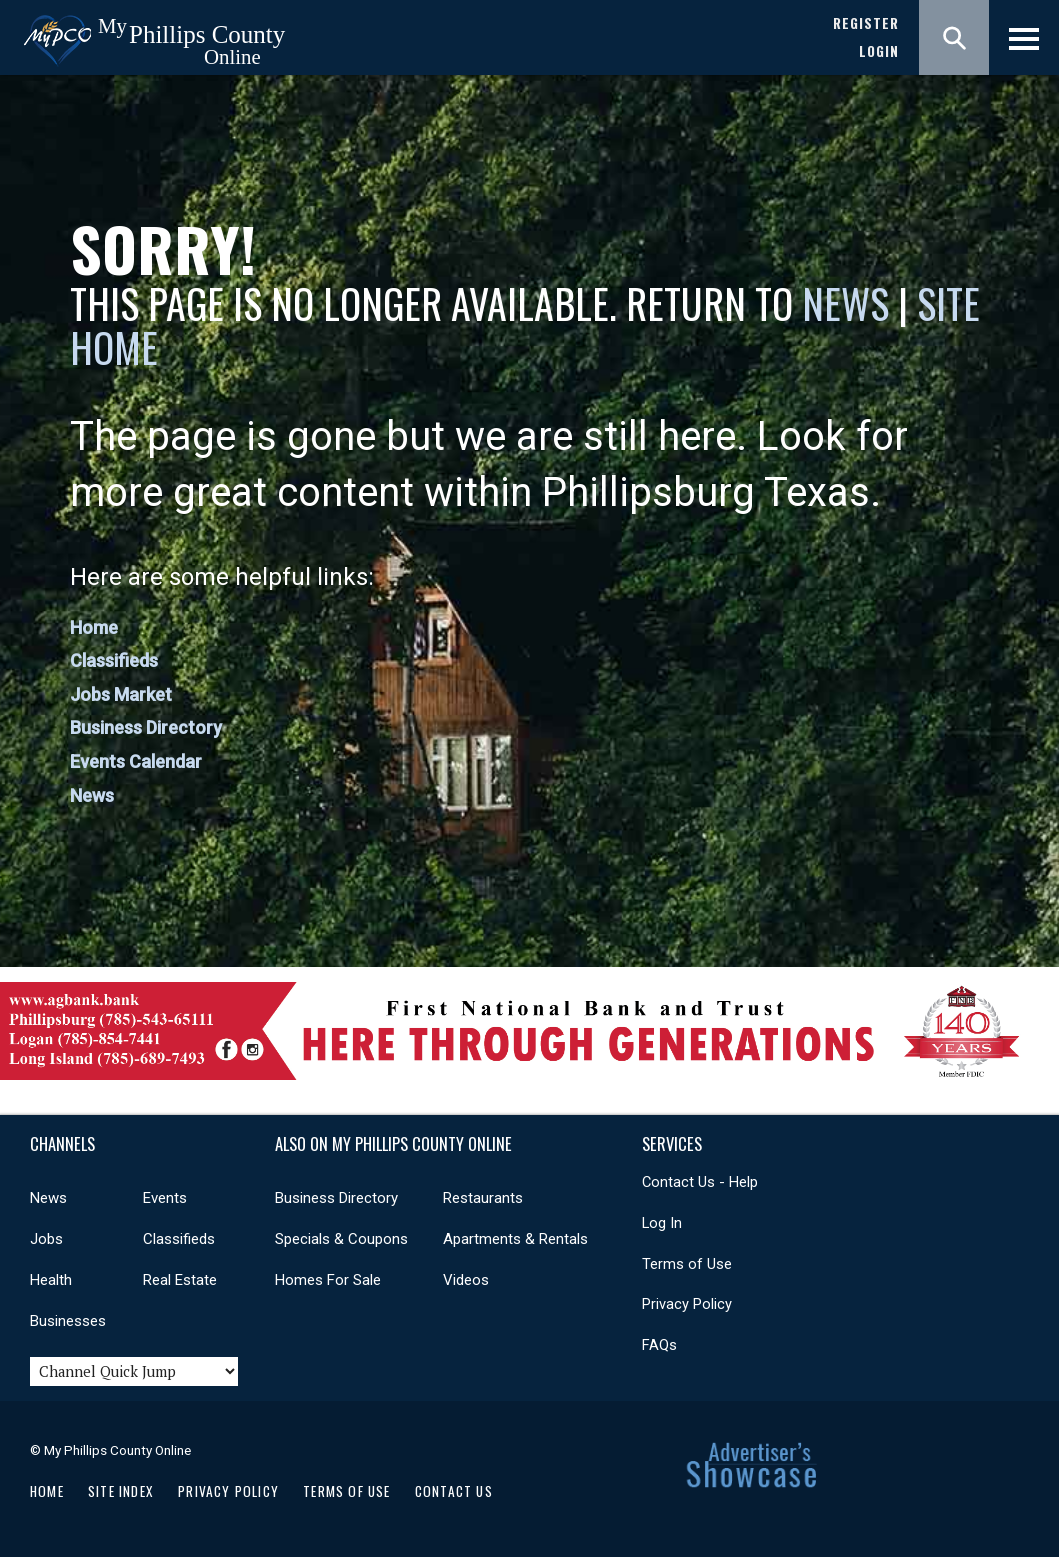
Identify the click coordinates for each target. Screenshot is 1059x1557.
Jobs (46, 1239)
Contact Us (454, 1491)
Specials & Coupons (341, 1239)
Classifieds (114, 660)
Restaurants (483, 1198)
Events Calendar (136, 761)
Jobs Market (121, 694)
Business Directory (146, 727)
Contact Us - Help (700, 1182)
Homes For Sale (328, 1280)
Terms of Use (687, 1264)
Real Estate (180, 1280)
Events (165, 1198)
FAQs (659, 1345)
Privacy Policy (687, 1304)
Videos (466, 1280)
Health (51, 1280)
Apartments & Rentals (515, 1239)
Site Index (121, 1491)
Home (94, 627)
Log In (662, 1223)
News (850, 303)
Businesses (68, 1321)
